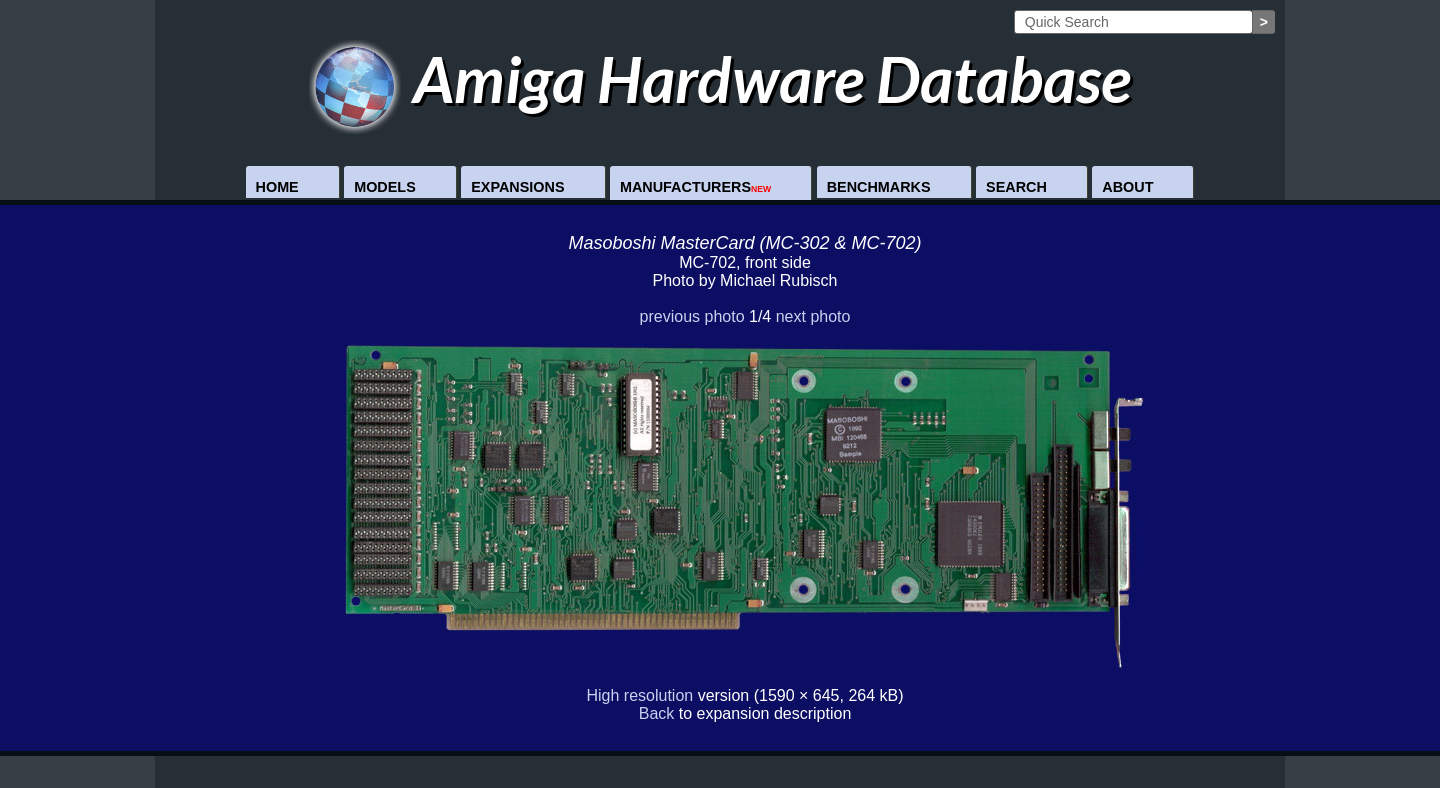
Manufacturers (695, 187)
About (1127, 187)
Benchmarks (879, 187)
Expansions (517, 187)
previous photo (692, 316)
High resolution (639, 695)
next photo (813, 316)
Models (385, 187)
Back (657, 713)
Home (277, 187)
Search (1016, 187)
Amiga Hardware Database (720, 78)
